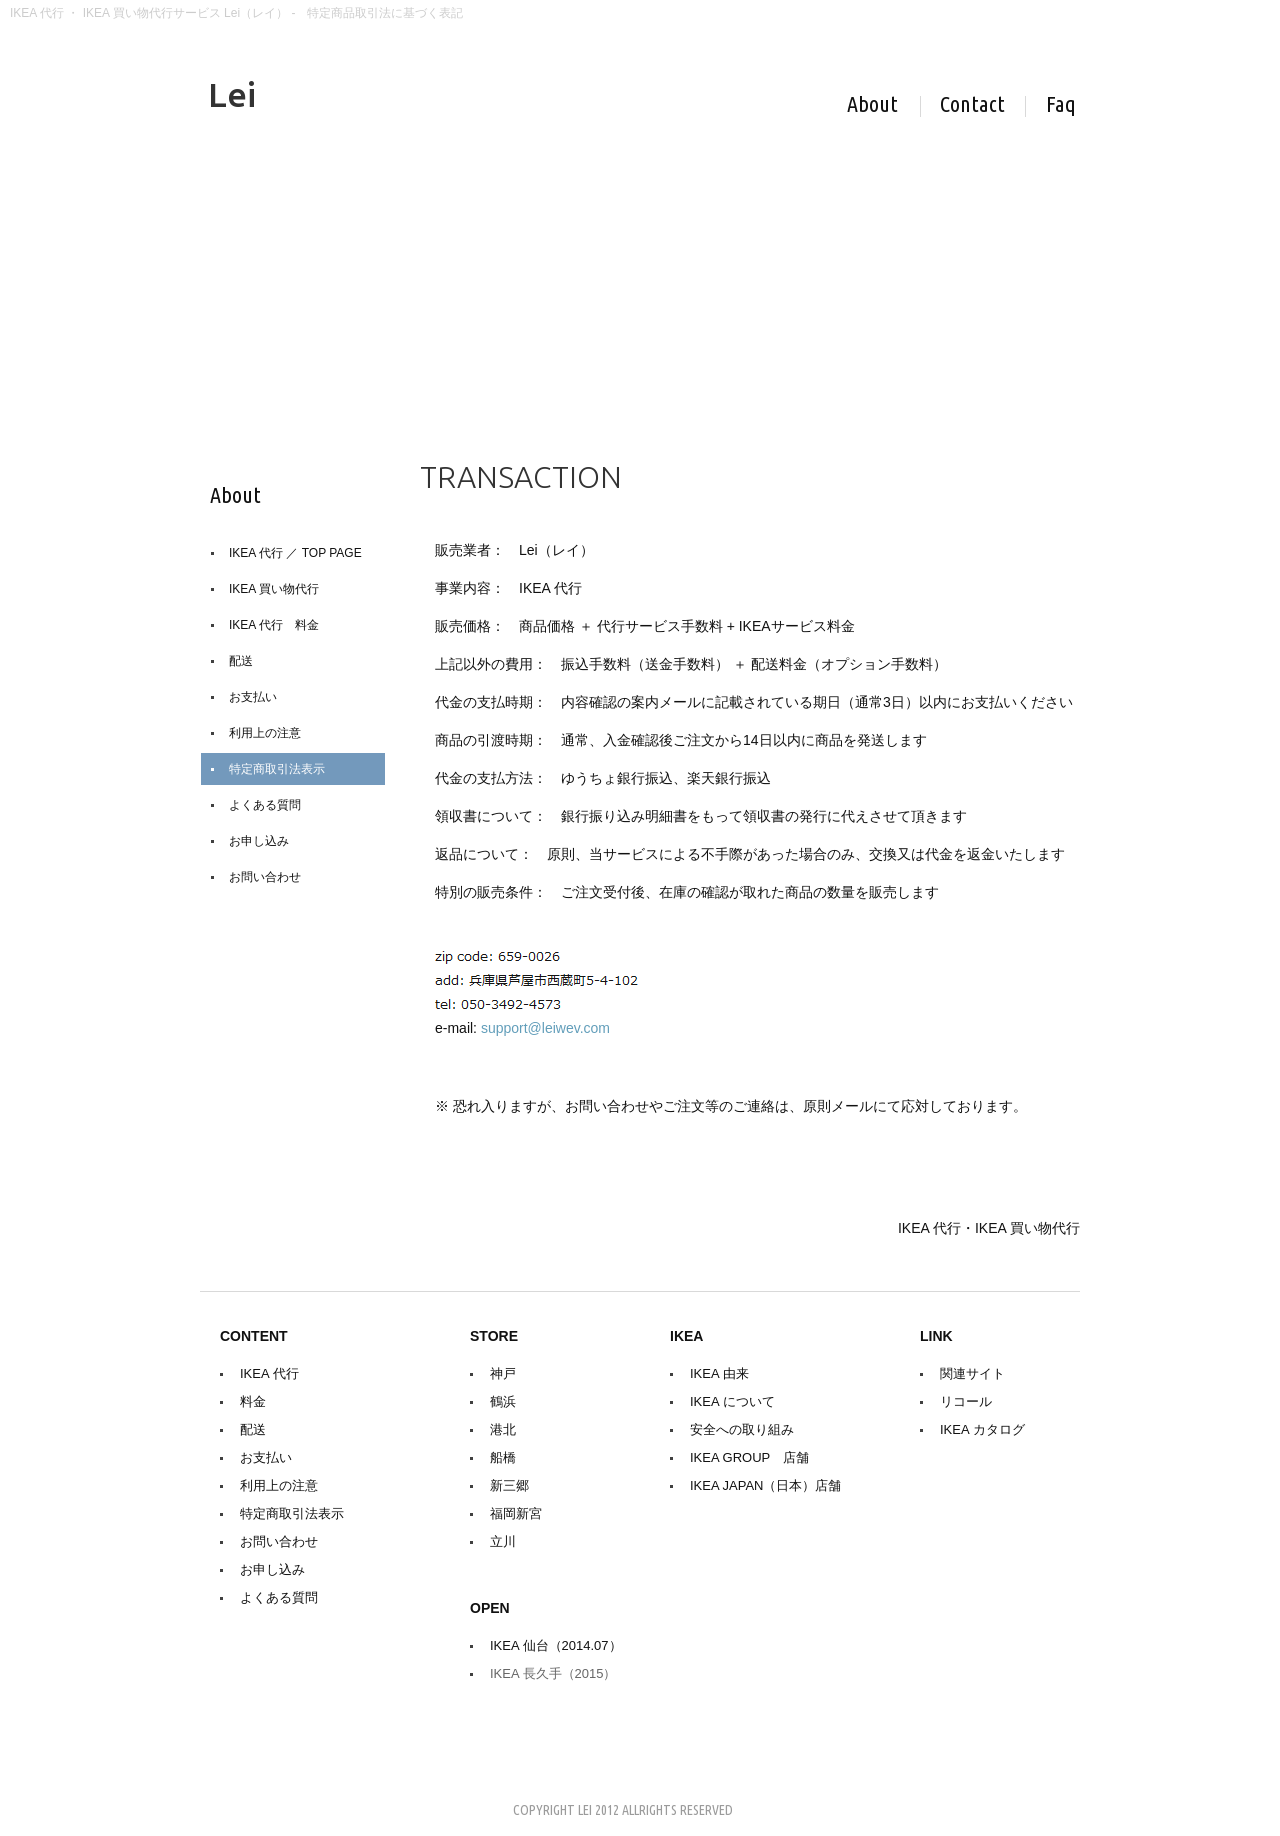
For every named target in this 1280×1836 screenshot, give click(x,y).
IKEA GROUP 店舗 (749, 1457)
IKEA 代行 (269, 1373)
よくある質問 (265, 805)
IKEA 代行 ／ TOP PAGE (295, 553)
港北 (503, 1429)
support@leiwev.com (545, 1028)
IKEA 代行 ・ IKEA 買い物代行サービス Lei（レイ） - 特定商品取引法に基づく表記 (236, 13)
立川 (503, 1541)
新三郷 (509, 1485)
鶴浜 (503, 1401)
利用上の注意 (265, 733)
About (883, 106)
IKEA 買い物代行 (274, 589)
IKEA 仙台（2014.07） (556, 1645)
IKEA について (732, 1401)
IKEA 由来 (719, 1373)
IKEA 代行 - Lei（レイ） (435, 97)
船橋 (503, 1457)
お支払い (253, 697)
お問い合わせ (265, 877)
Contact (983, 106)
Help (1061, 106)
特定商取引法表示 (277, 769)
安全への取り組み (742, 1429)
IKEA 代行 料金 (274, 625)
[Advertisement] (640, 267)
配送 (241, 661)
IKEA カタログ (982, 1429)
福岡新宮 (516, 1513)
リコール (966, 1401)
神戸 (503, 1373)
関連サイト (972, 1373)
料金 (253, 1401)
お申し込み (259, 841)
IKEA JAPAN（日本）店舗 (765, 1485)
